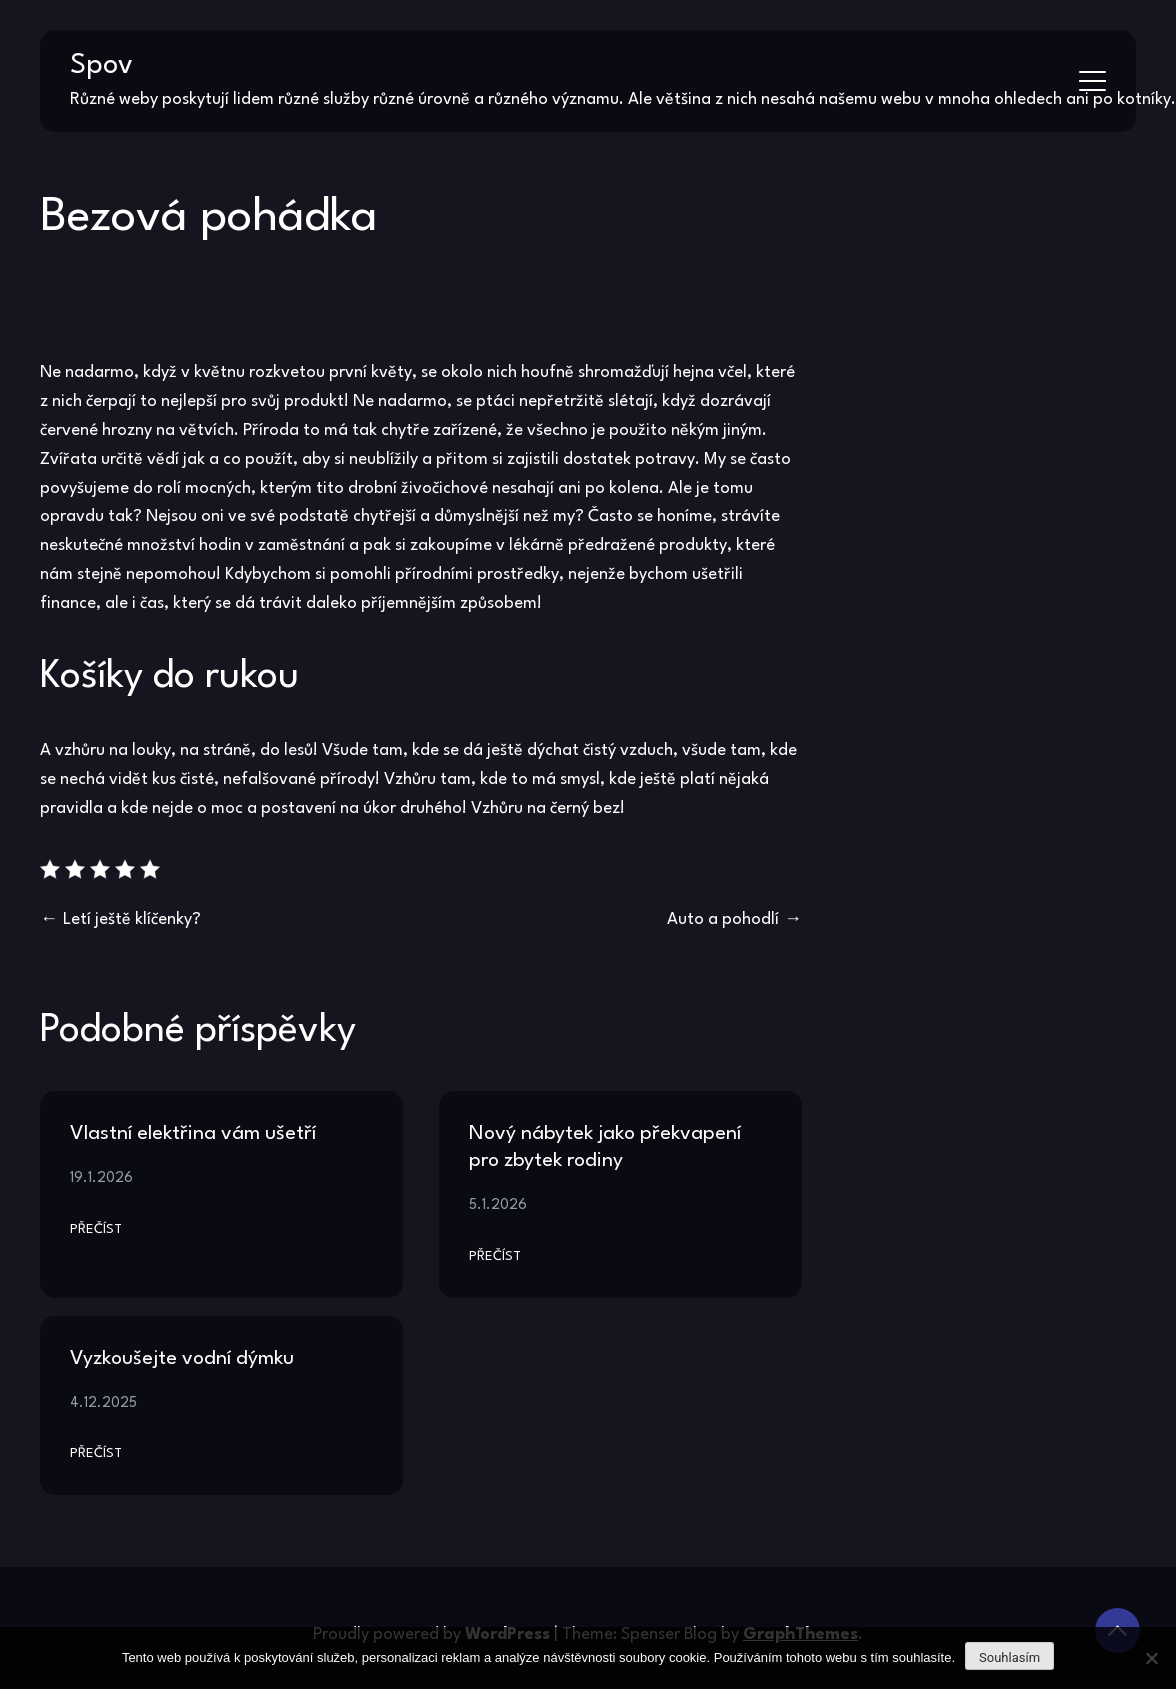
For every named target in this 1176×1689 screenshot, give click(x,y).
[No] (1151, 1658)
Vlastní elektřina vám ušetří (193, 1134)
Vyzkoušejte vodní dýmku (182, 1359)
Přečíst (96, 1229)
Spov (101, 66)
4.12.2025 (103, 1403)
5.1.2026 (498, 1205)
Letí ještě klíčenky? (132, 919)
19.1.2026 (101, 1178)
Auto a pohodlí (723, 919)
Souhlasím (1009, 1657)
